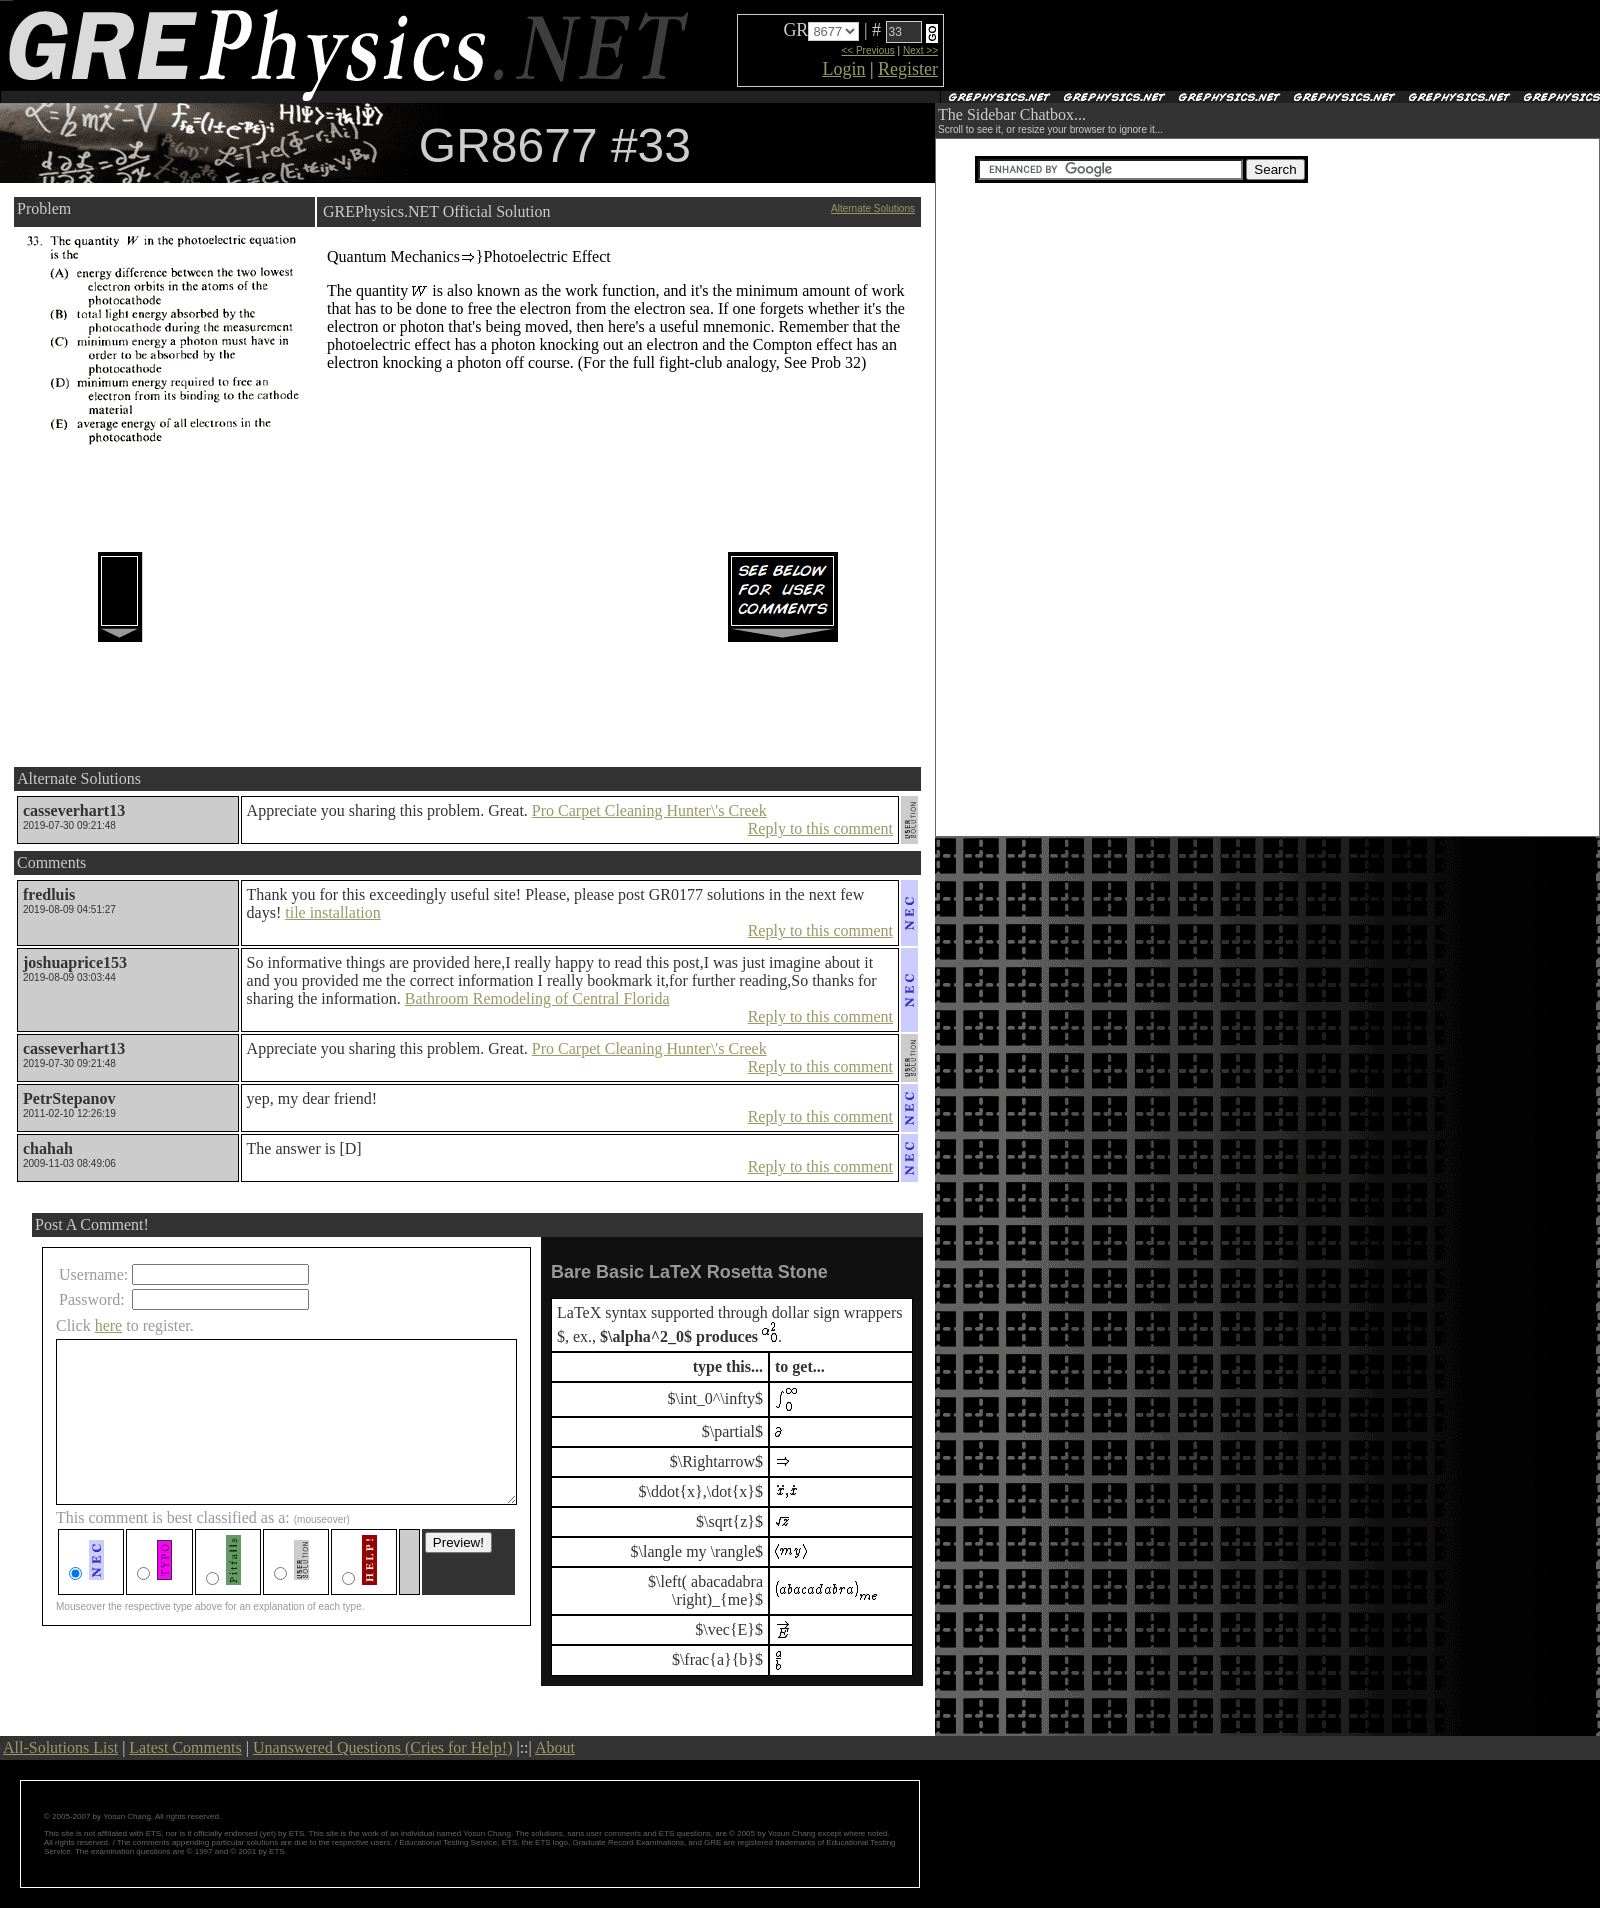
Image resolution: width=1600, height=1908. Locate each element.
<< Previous (867, 50)
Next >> (920, 50)
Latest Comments (185, 1747)
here (109, 1325)
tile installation (333, 912)
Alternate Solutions (873, 208)
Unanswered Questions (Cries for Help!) (382, 1747)
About (555, 1747)
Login (843, 69)
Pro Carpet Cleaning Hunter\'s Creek (649, 810)
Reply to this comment (820, 828)
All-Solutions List (60, 1747)
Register (908, 69)
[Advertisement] (1181, 46)
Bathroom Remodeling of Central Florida (537, 998)
